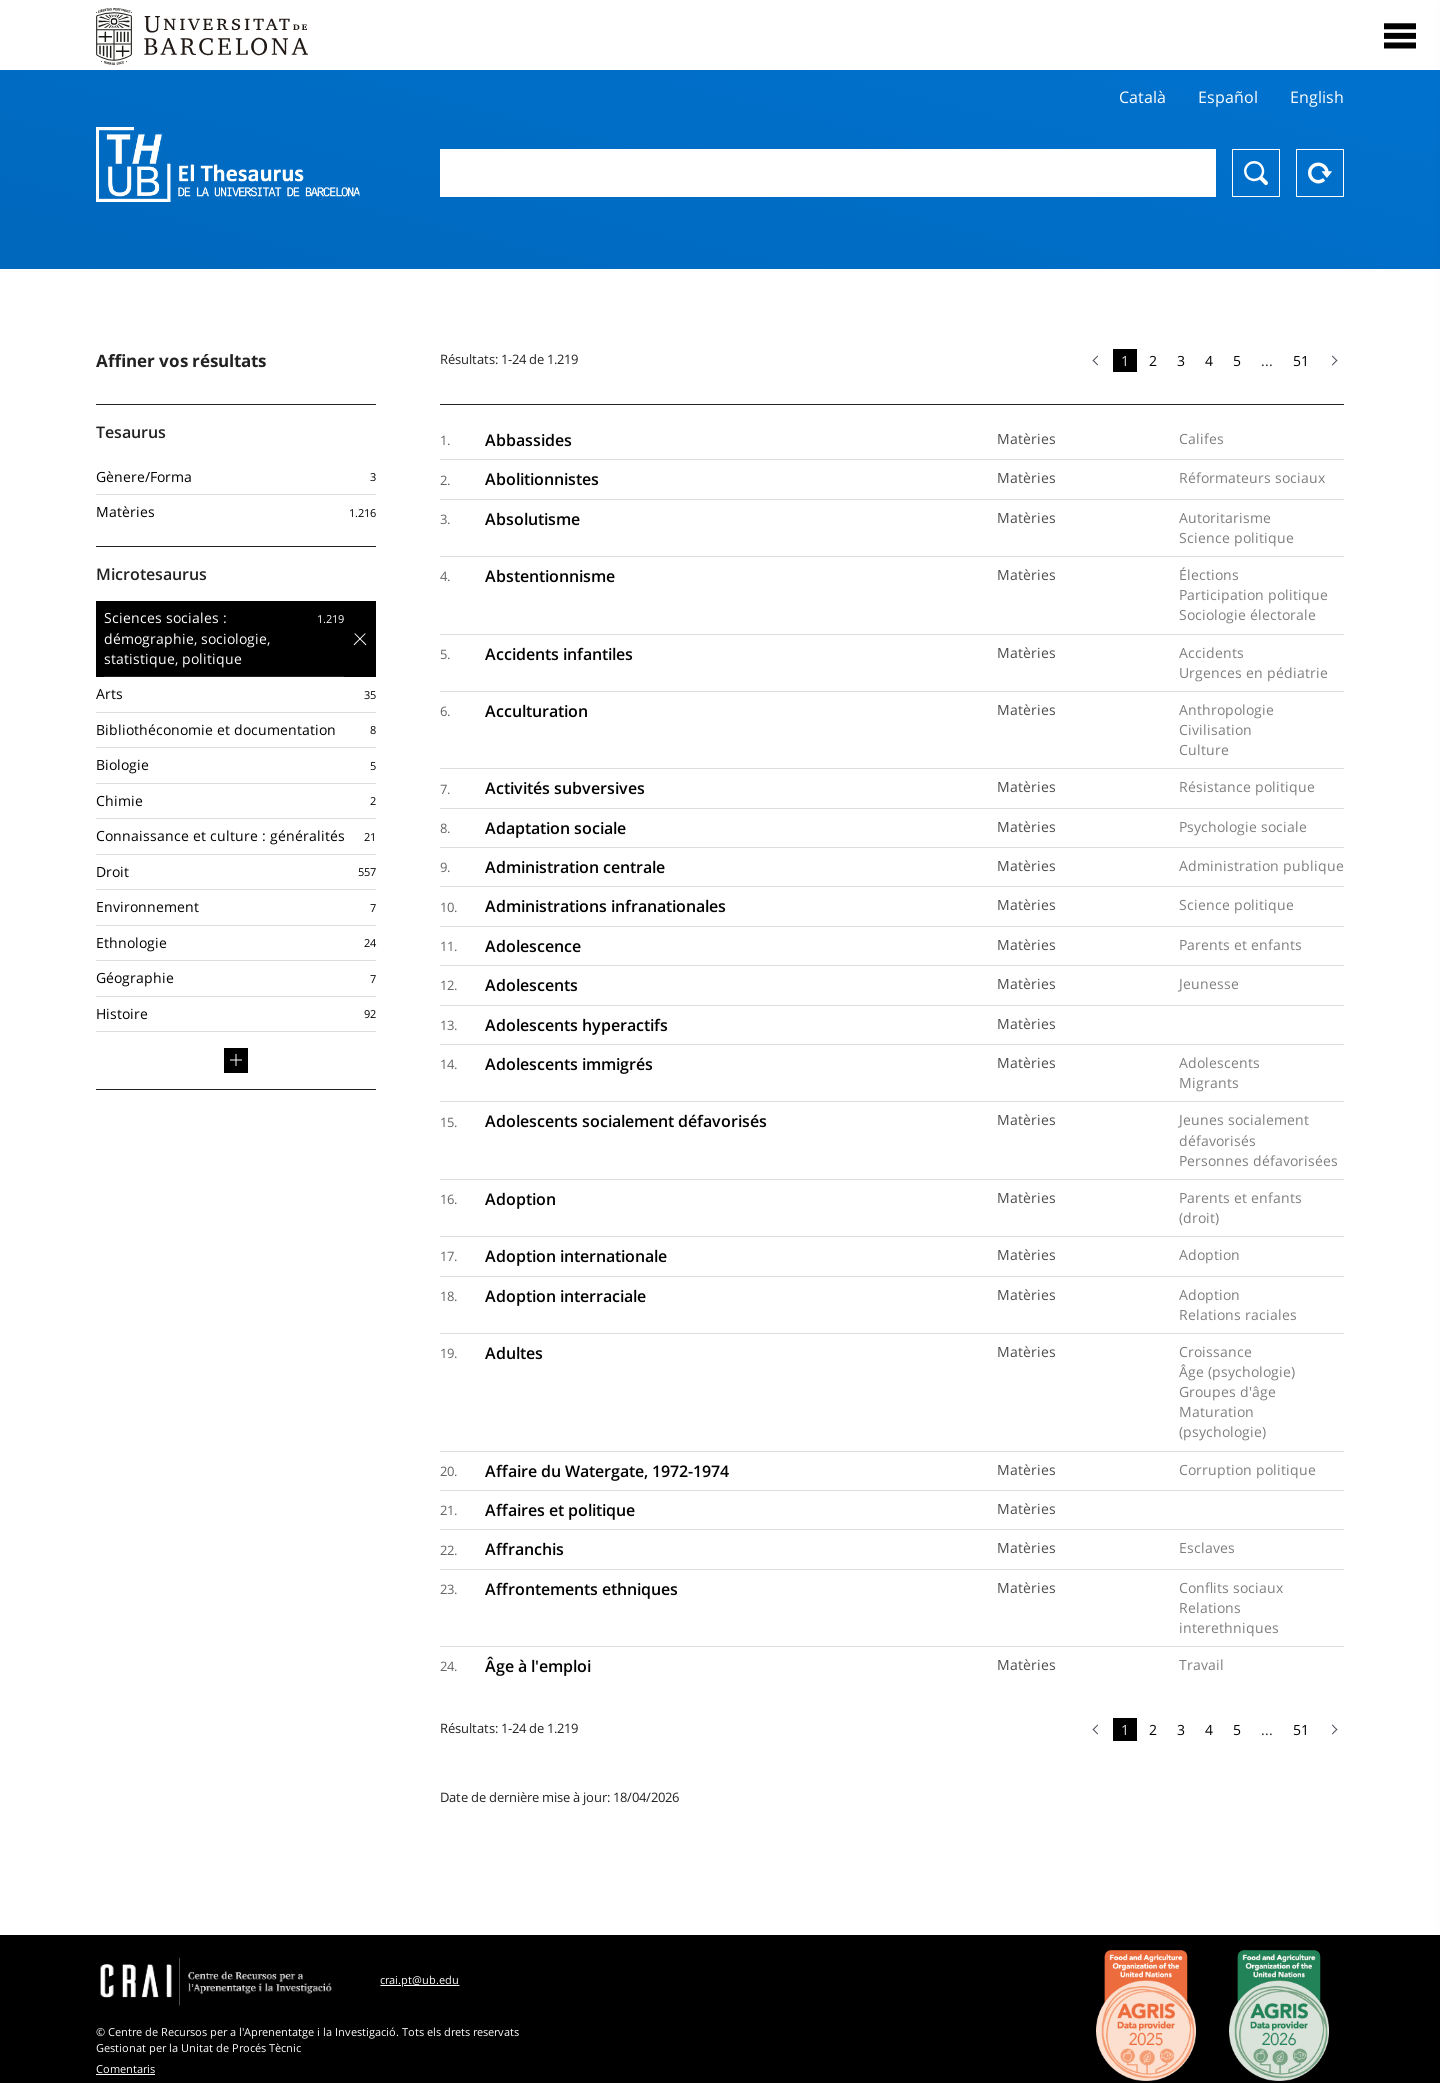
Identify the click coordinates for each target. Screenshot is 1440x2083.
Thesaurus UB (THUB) (228, 165)
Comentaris (125, 2068)
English (1317, 97)
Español (1228, 97)
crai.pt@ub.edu (419, 1979)
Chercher (1256, 173)
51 (1301, 360)
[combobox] (828, 173)
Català (1142, 97)
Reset (1320, 173)
